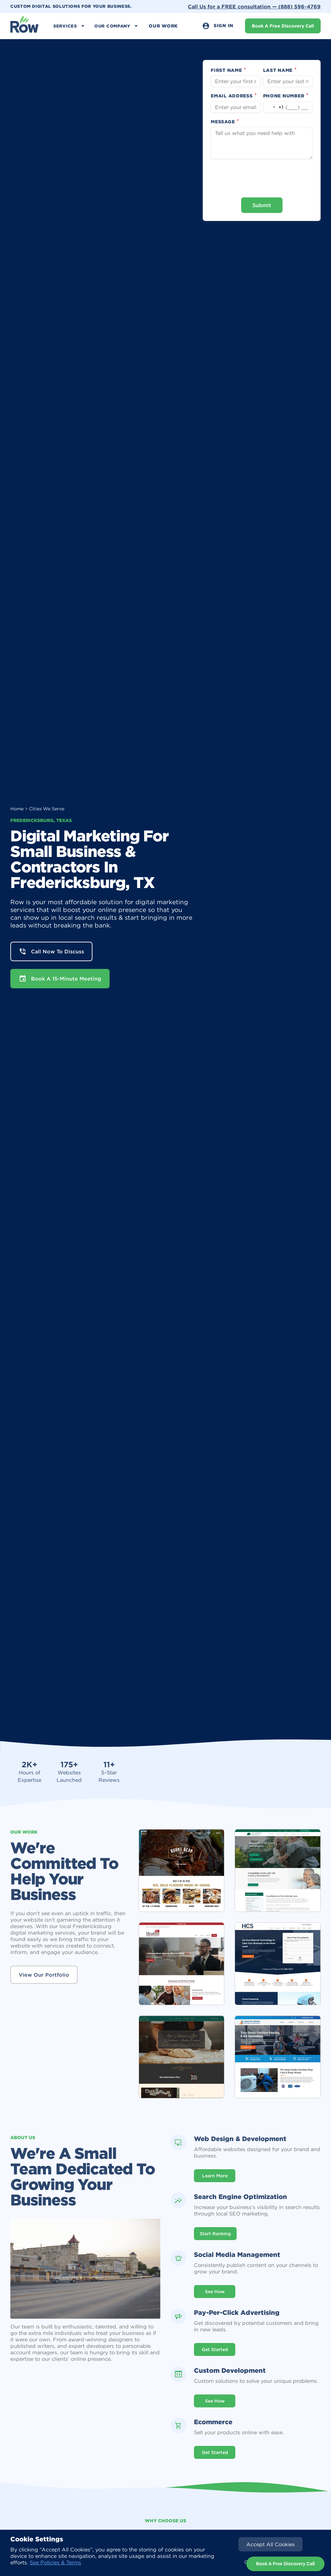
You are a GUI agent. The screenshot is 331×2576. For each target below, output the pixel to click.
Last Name (280, 70)
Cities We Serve (46, 809)
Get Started (215, 2349)
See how (215, 2401)
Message (225, 121)
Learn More (215, 2176)
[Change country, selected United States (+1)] (273, 107)
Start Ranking (215, 2234)
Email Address (234, 96)
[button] (69, 26)
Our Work (163, 26)
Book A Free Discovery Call (283, 26)
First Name (228, 70)
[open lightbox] (182, 1870)
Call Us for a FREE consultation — (254, 6)
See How (215, 2291)
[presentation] (262, 178)
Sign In (217, 26)
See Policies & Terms (55, 2562)
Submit (261, 205)
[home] (24, 26)
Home (17, 809)
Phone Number (286, 96)
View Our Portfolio (44, 1974)
